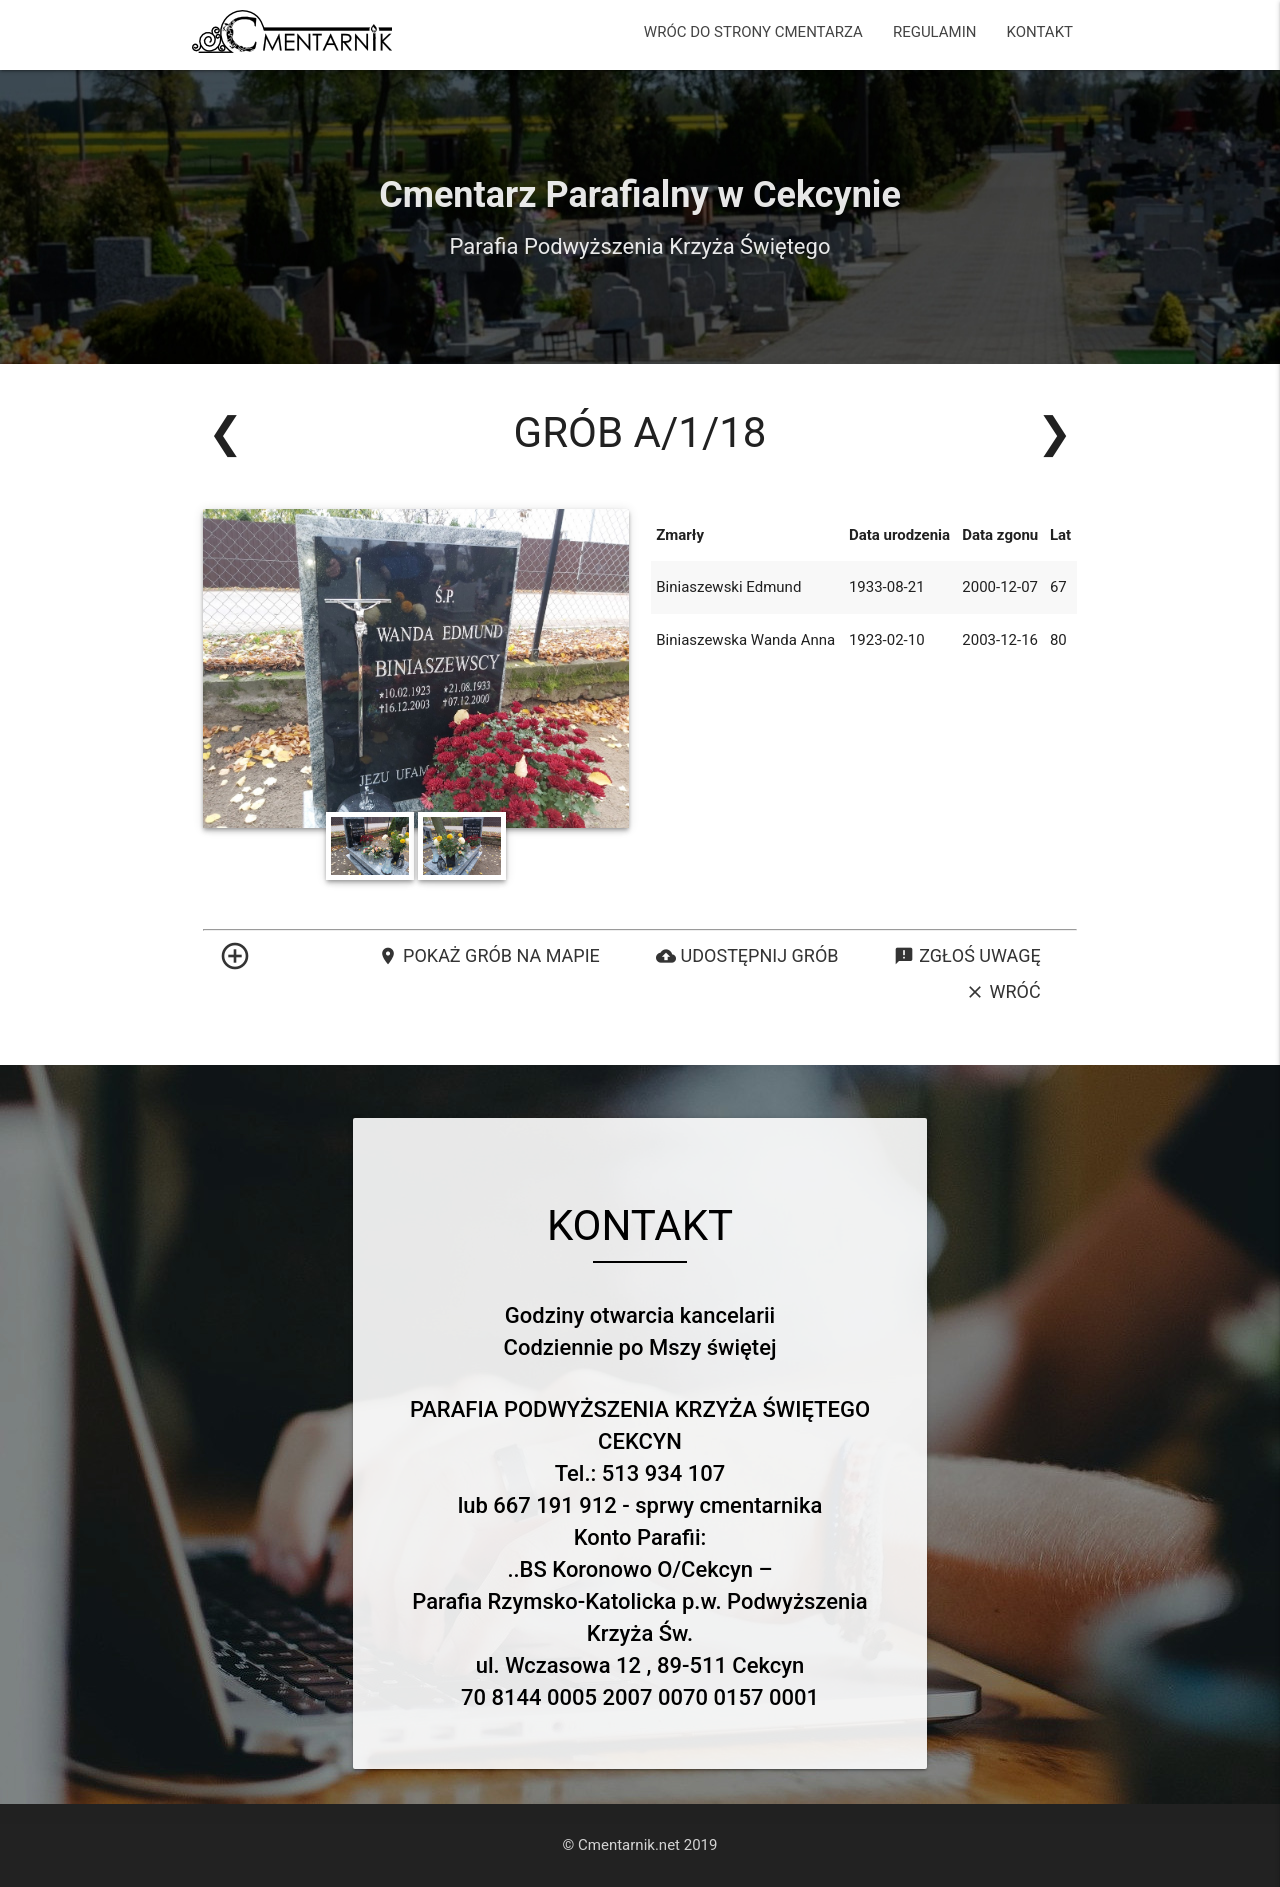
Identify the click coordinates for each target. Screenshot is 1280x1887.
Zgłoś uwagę (967, 956)
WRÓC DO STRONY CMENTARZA (753, 32)
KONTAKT (1039, 32)
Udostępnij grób (747, 956)
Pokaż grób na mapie (489, 956)
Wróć (1003, 992)
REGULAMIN (935, 32)
